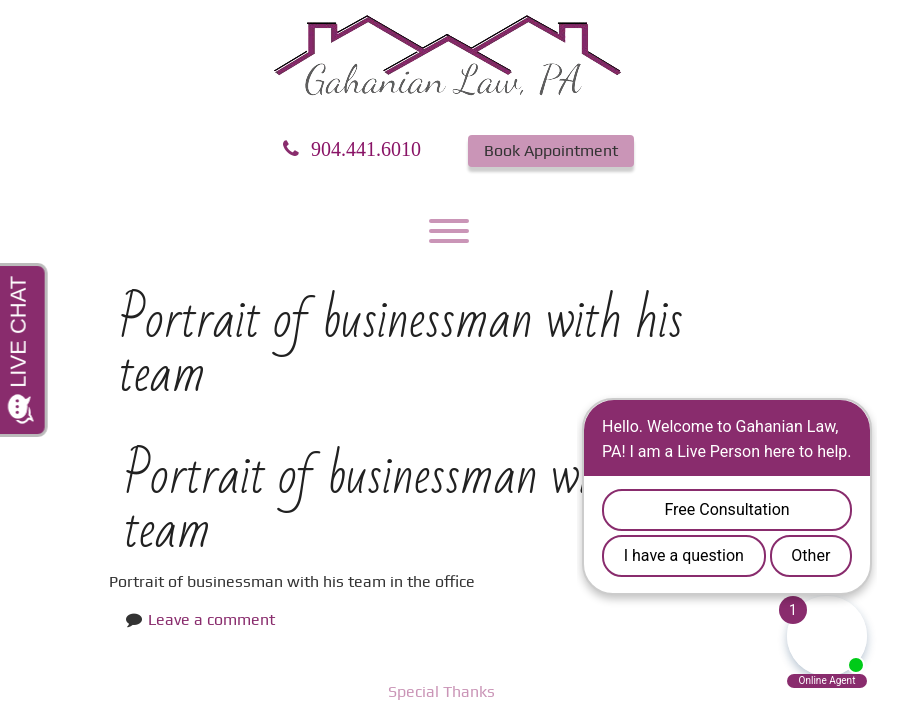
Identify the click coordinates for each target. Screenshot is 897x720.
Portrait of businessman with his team (406, 503)
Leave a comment (211, 619)
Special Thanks (441, 691)
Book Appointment (551, 150)
